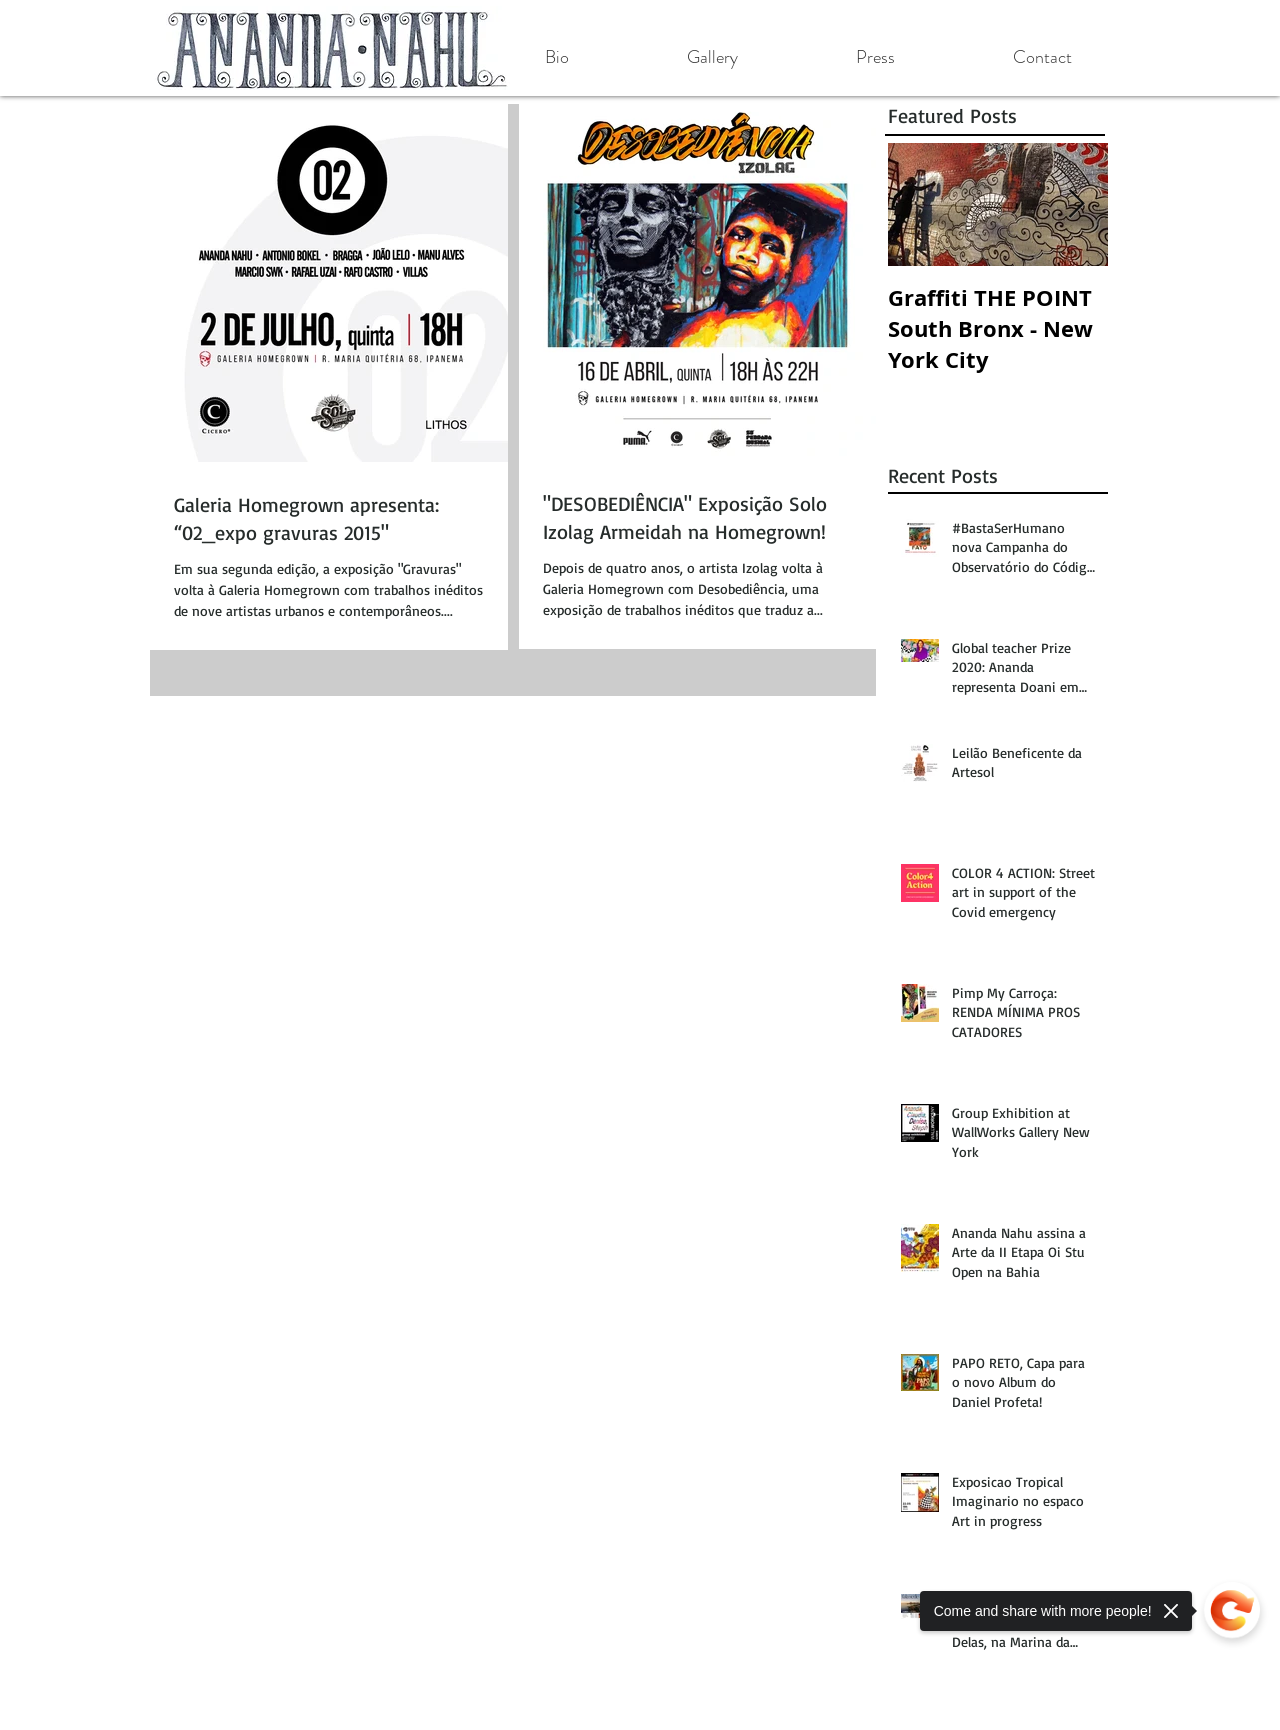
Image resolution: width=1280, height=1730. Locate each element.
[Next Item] (1076, 204)
